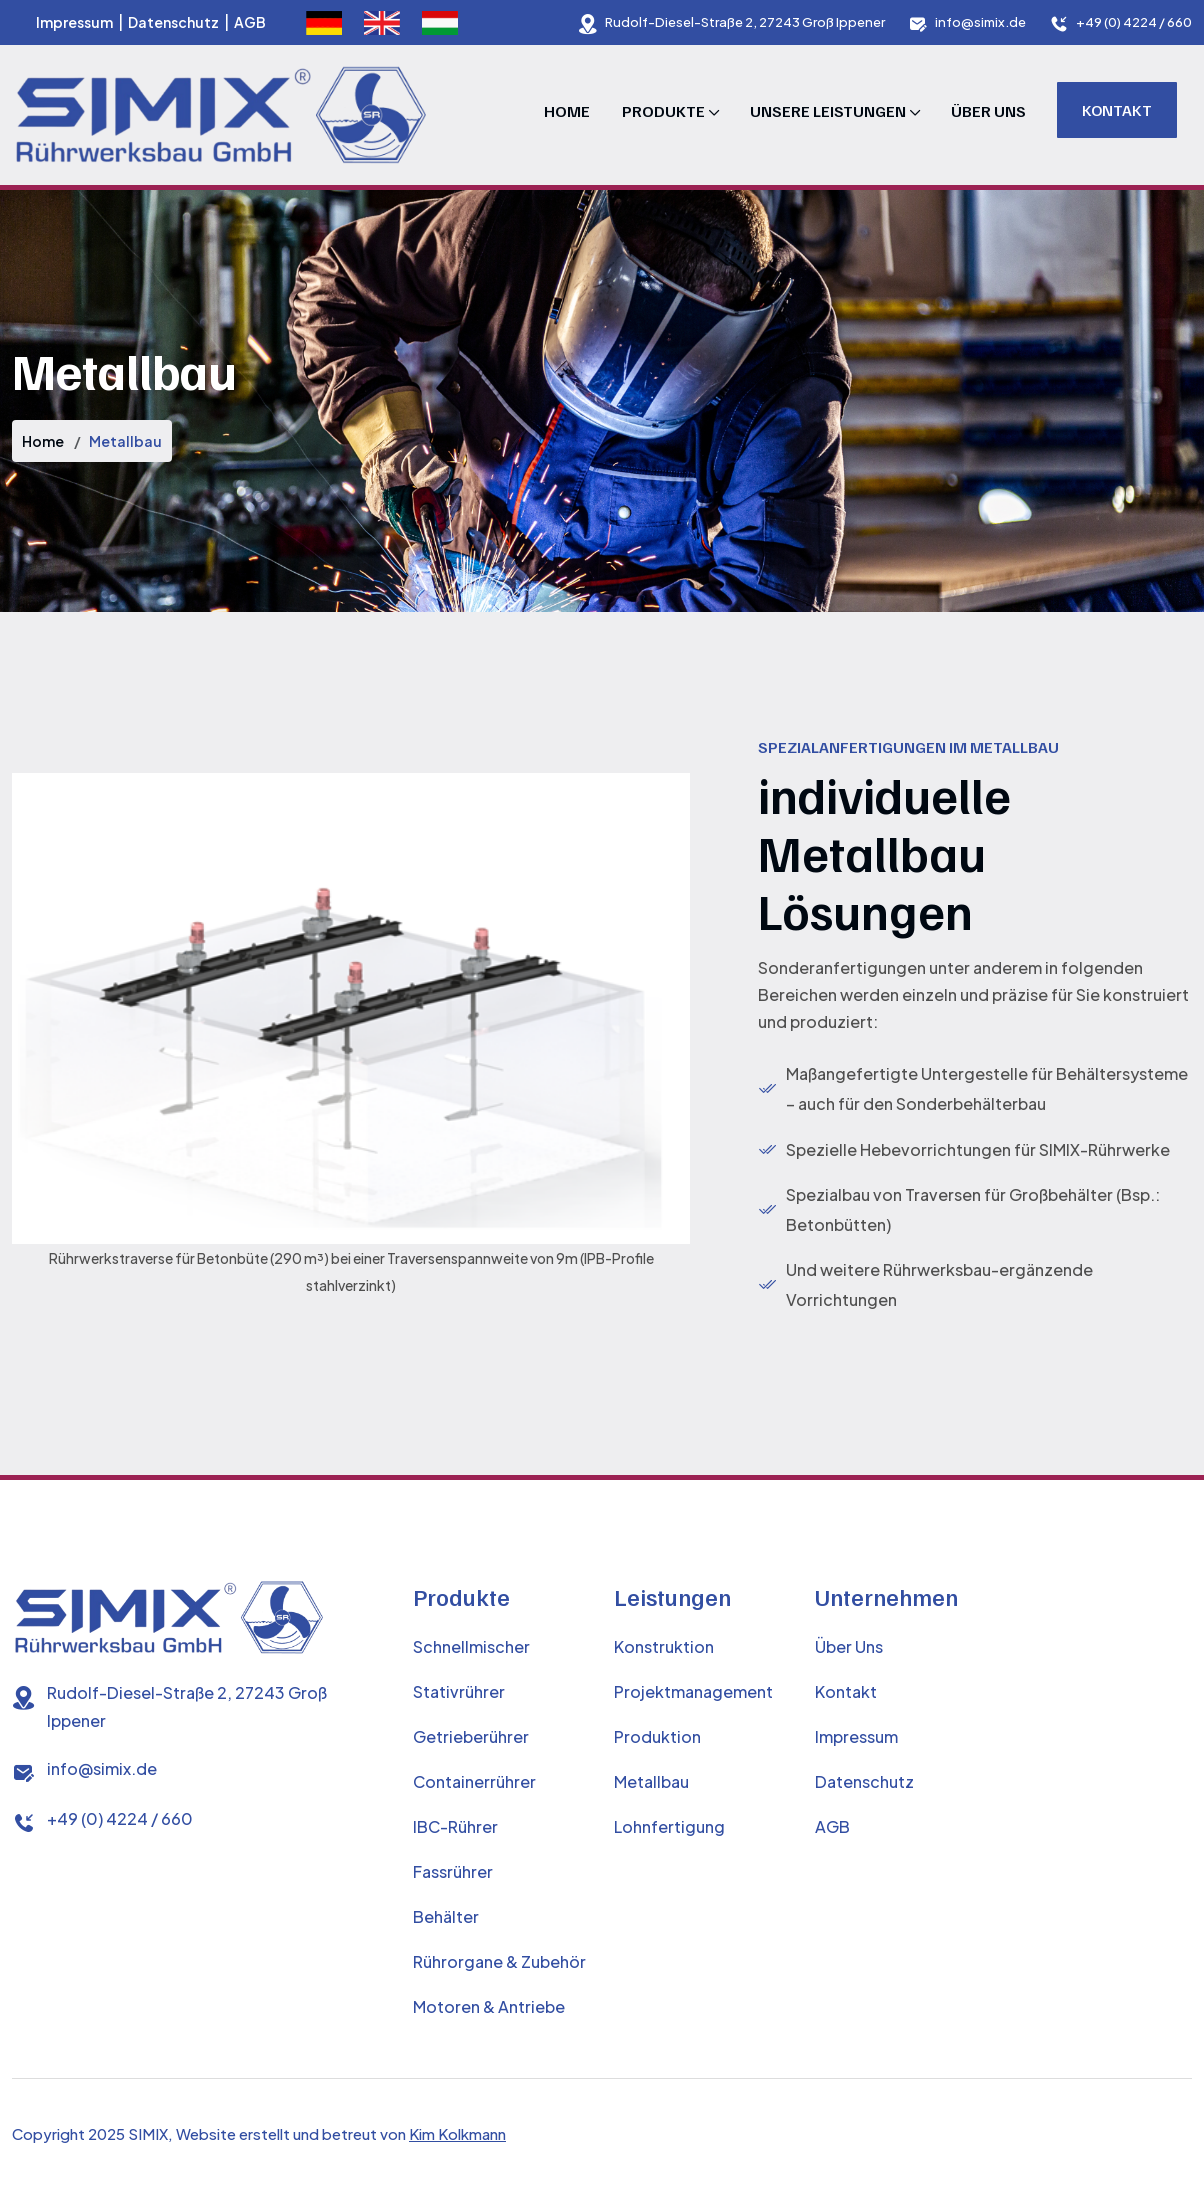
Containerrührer (474, 1781)
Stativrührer (459, 1691)
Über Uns (988, 111)
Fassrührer (453, 1871)
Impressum (74, 22)
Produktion (657, 1736)
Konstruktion (664, 1646)
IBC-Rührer (455, 1826)
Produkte (663, 111)
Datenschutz (173, 22)
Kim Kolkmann (457, 2133)
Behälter (446, 1916)
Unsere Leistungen (828, 111)
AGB (250, 22)
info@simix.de (980, 22)
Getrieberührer (471, 1736)
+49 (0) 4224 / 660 (1134, 22)
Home (567, 111)
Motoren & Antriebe (489, 2006)
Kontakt (1117, 110)
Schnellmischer (471, 1646)
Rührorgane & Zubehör (499, 1961)
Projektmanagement (693, 1691)
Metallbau (651, 1781)
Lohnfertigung (669, 1826)
